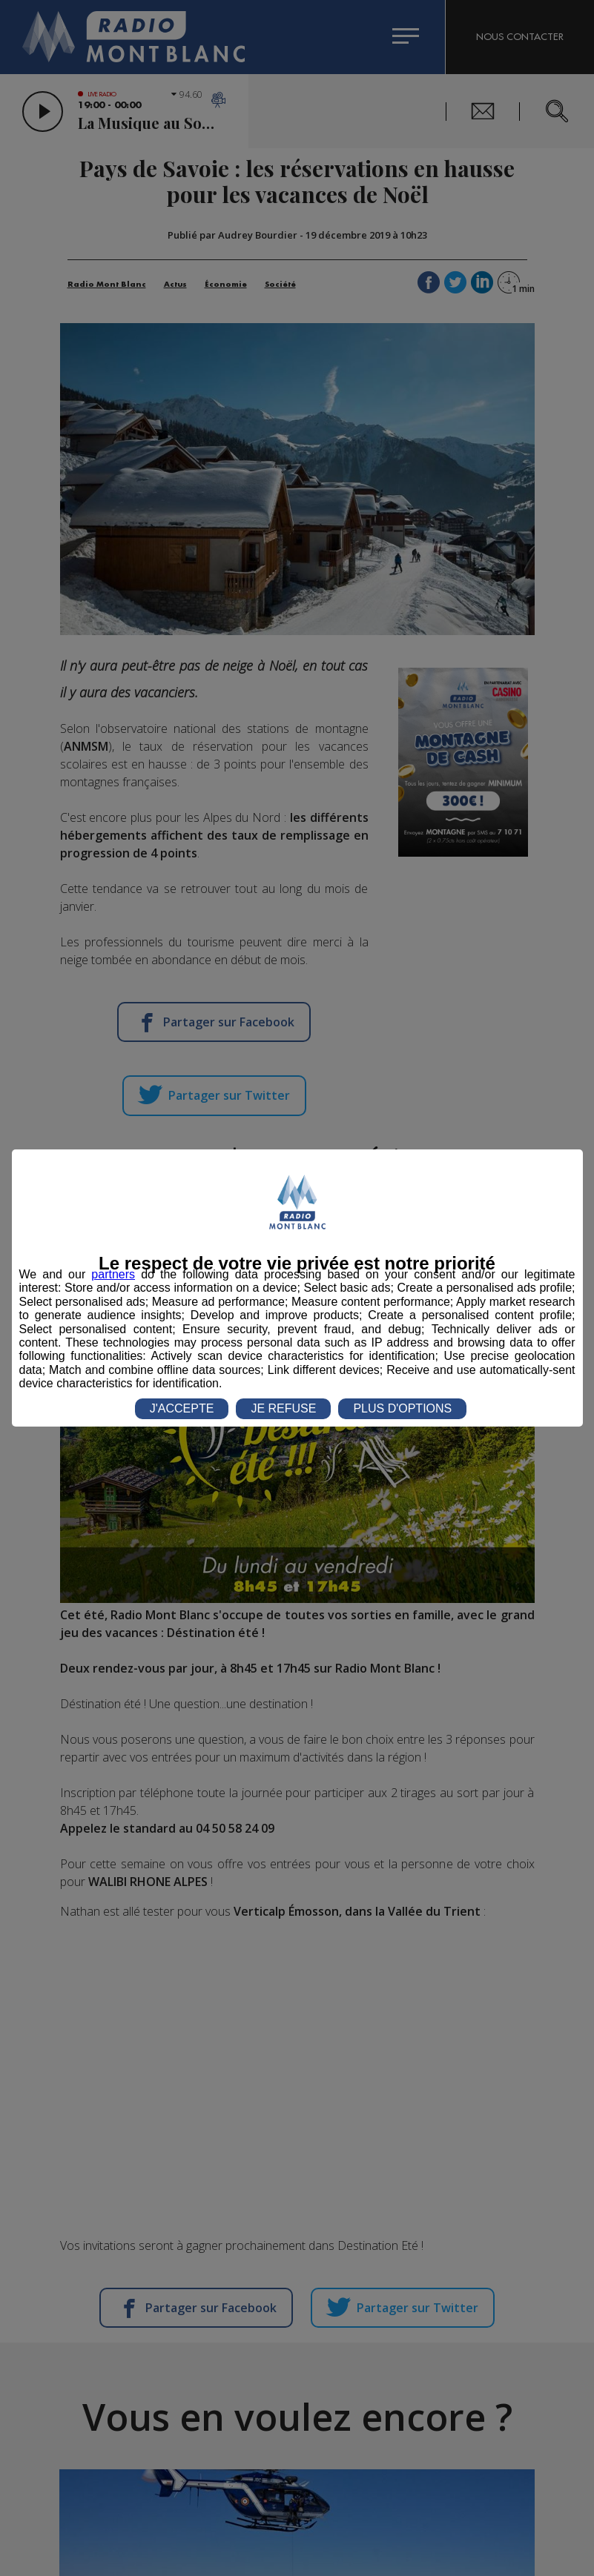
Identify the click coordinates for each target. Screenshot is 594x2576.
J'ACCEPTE (182, 1408)
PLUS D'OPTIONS (402, 1408)
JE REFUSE (283, 1408)
